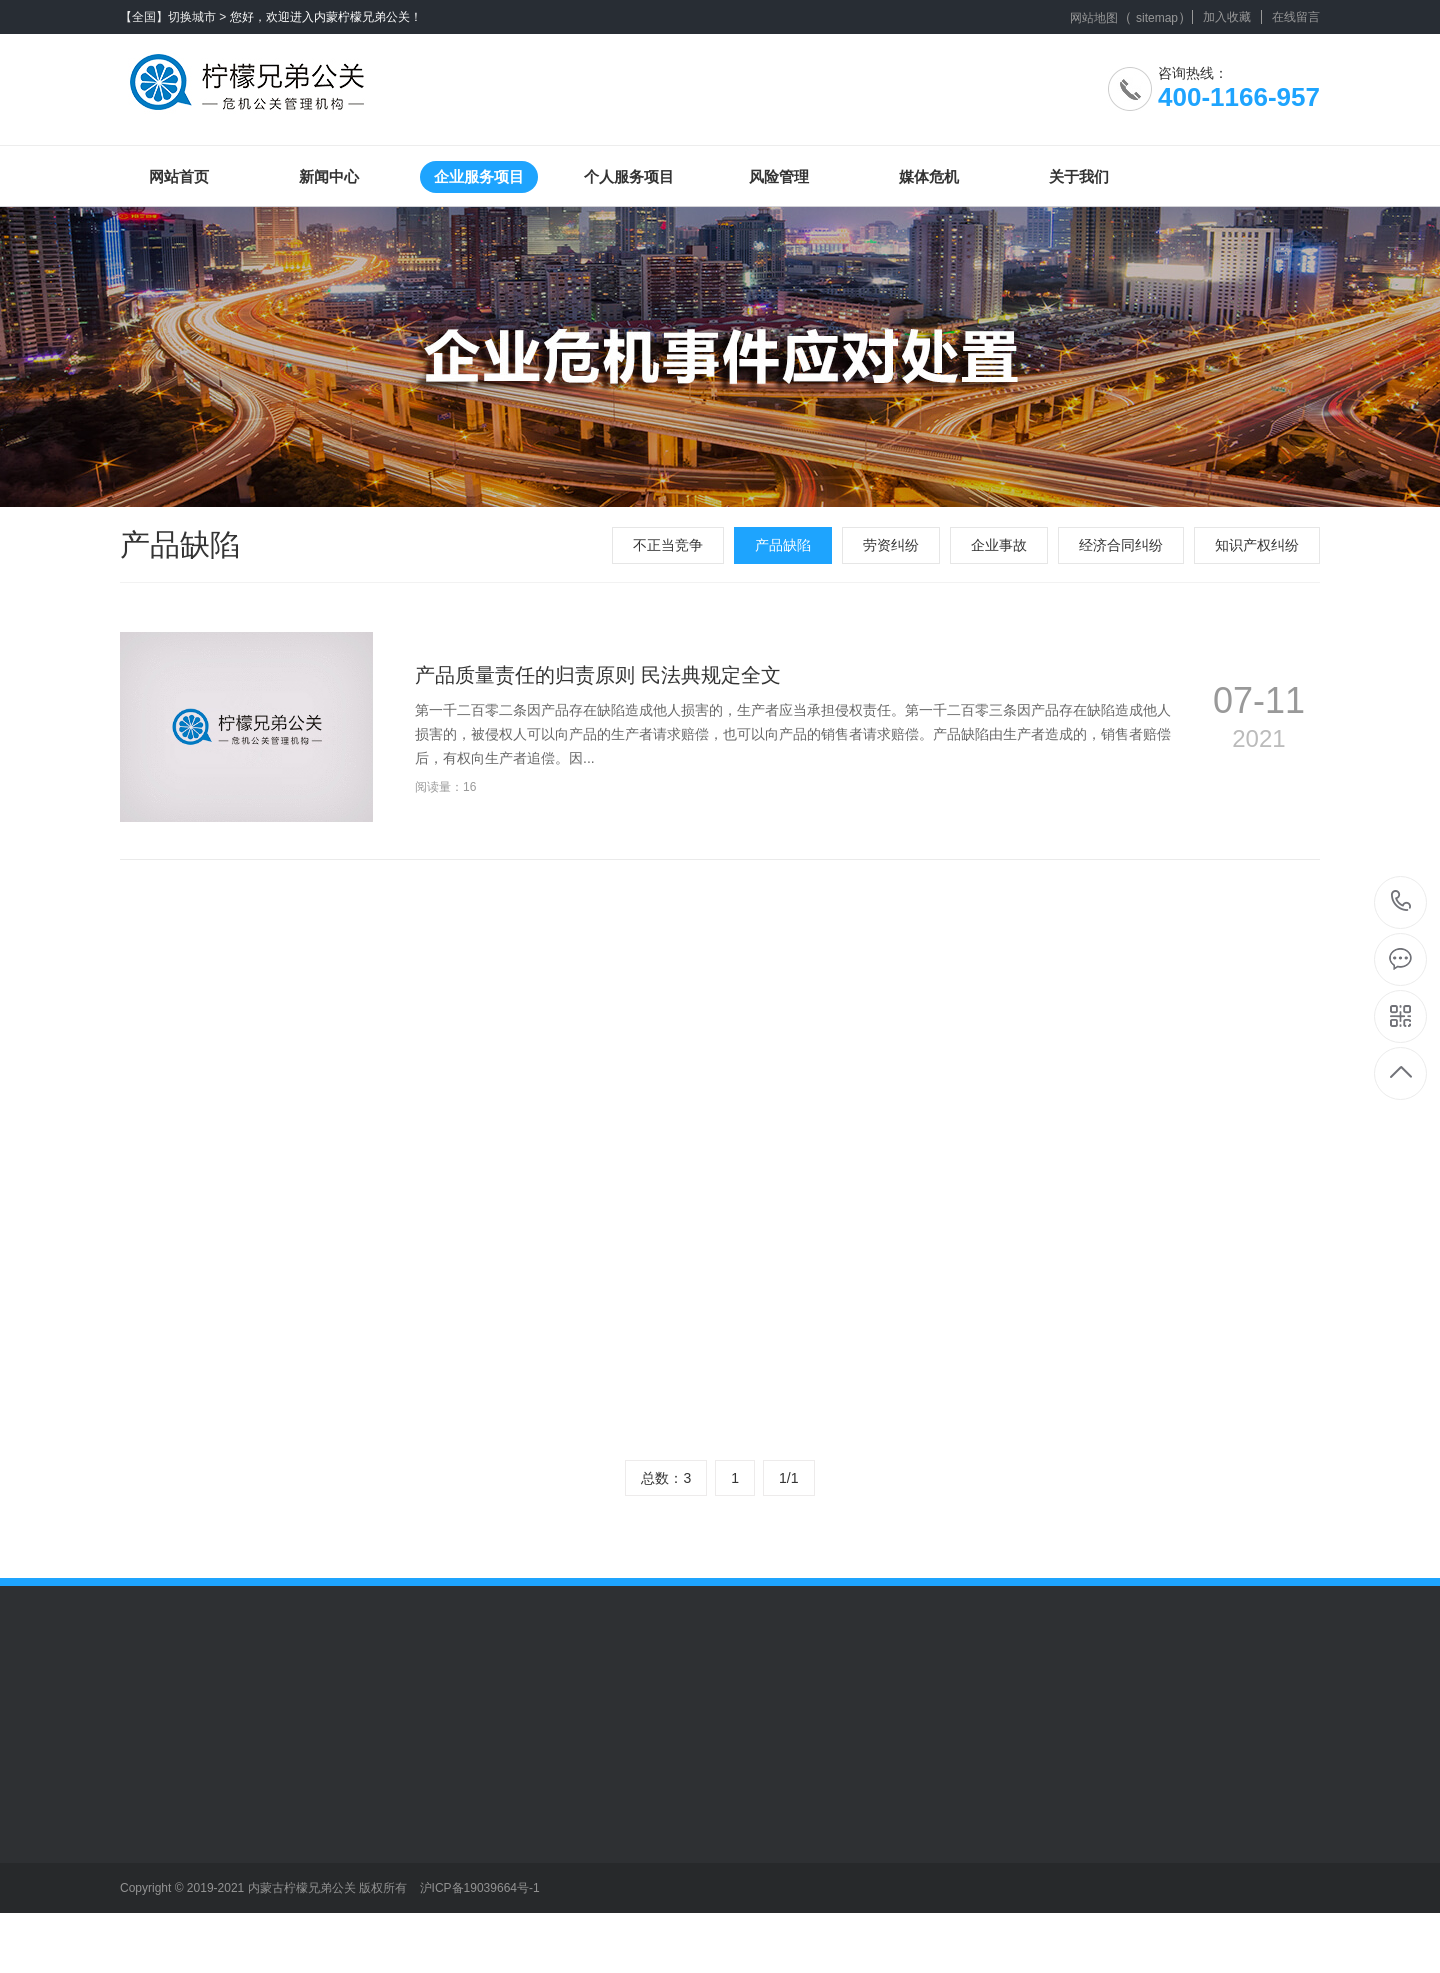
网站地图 (1094, 18)
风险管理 (779, 176)
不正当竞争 (668, 545)
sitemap (1157, 18)
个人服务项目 (629, 176)
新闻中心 (329, 176)
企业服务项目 (479, 176)
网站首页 (179, 176)
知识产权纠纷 (1257, 545)
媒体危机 (929, 176)
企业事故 (999, 545)
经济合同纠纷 (1121, 545)
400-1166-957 (1401, 902)
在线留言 (1296, 17)
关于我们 (1079, 176)
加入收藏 (1227, 17)
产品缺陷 (783, 545)
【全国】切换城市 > (173, 17)
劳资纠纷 (891, 545)
